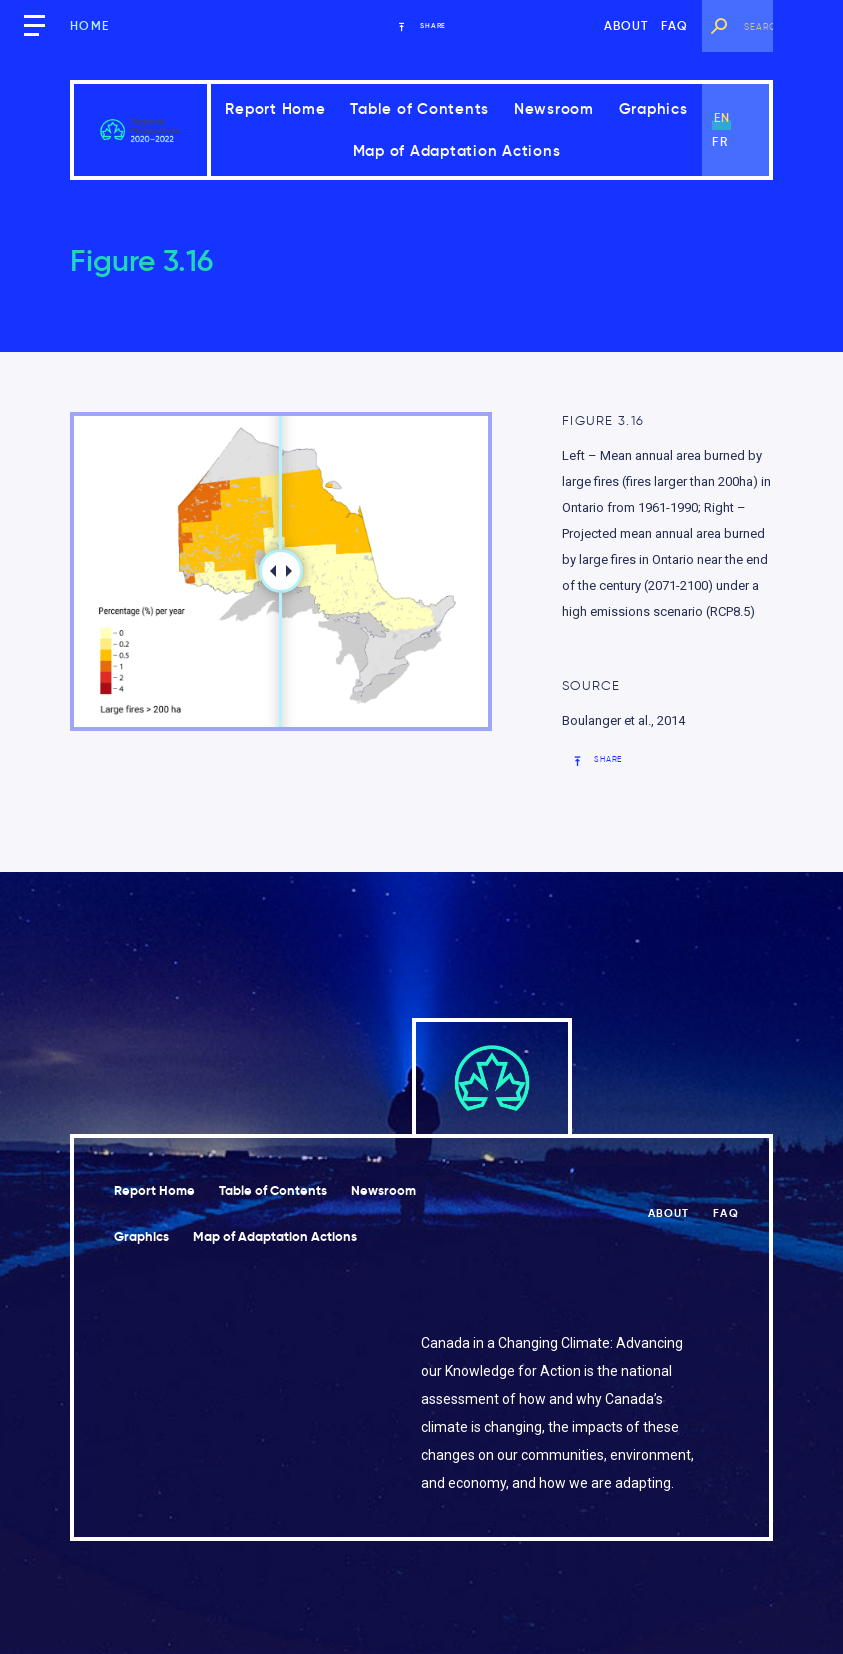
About (626, 25)
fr (719, 141)
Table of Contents (419, 108)
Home (89, 25)
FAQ (675, 25)
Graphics (653, 108)
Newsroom (554, 108)
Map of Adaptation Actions (457, 150)
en (722, 117)
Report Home (275, 108)
